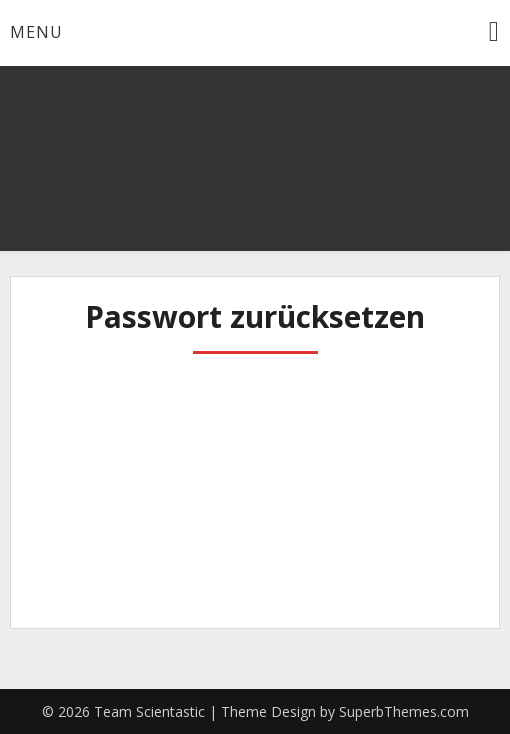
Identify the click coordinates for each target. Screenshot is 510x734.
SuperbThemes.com (404, 711)
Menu (36, 32)
